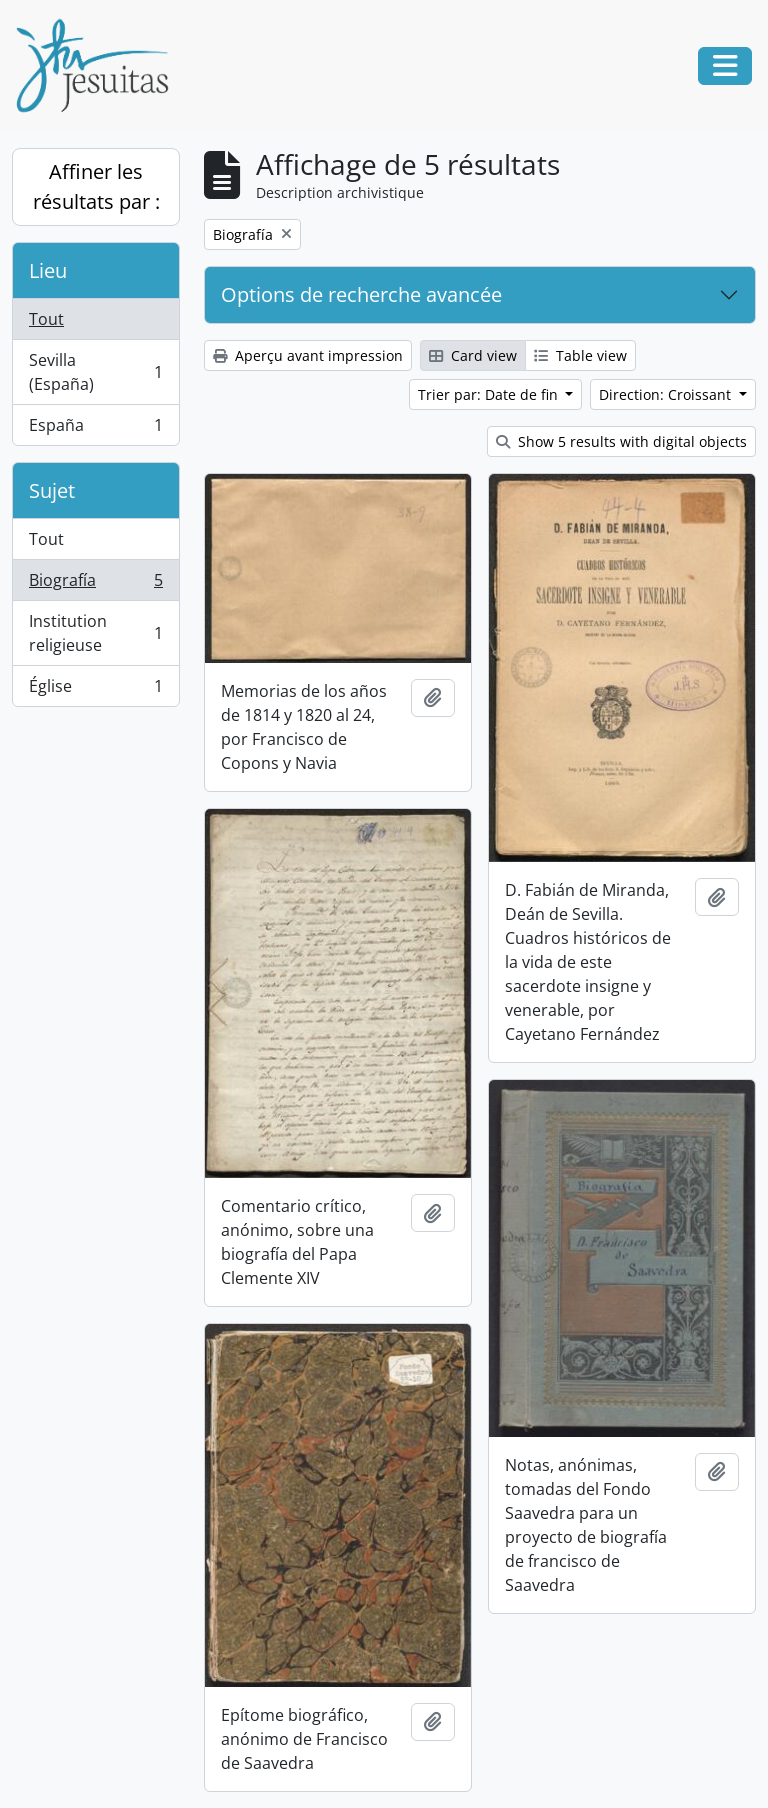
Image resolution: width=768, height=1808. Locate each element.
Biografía (95, 584)
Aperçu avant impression (308, 355)
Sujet (52, 490)
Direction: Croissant (667, 394)
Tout (46, 319)
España (95, 429)
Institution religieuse (95, 633)
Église (95, 690)
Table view (580, 355)
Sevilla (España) (95, 372)
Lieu (48, 270)
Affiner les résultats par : (96, 186)
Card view (473, 355)
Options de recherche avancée (361, 294)
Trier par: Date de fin (490, 394)
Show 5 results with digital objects (621, 441)
